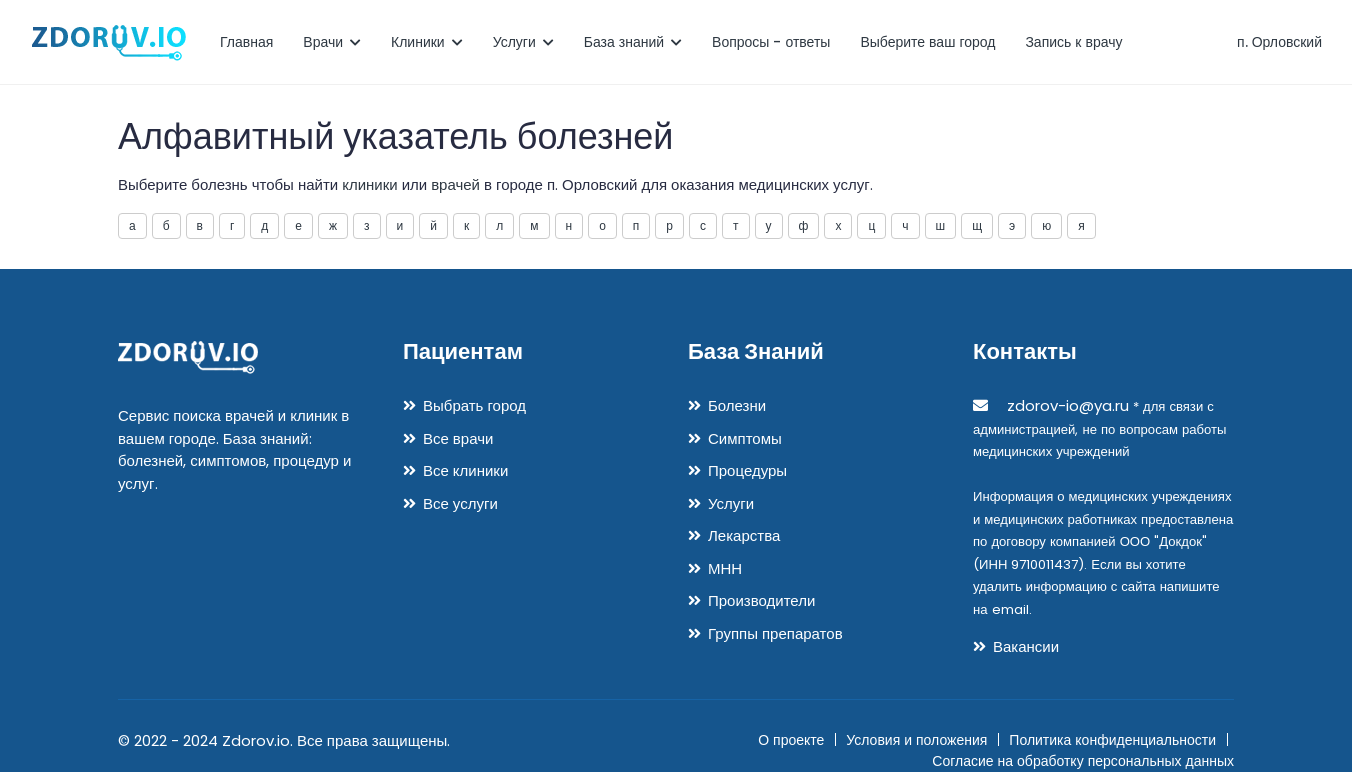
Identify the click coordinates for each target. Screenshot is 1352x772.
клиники (369, 184)
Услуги (523, 42)
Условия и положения (916, 740)
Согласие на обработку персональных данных (1083, 761)
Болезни (737, 405)
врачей (455, 184)
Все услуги (460, 503)
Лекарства (744, 535)
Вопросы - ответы (771, 42)
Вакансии (1026, 646)
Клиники (427, 42)
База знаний (633, 42)
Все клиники (465, 470)
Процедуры (747, 470)
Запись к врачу (1073, 42)
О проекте (791, 740)
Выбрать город (474, 405)
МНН (725, 568)
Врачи (332, 42)
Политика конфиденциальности (1112, 740)
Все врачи (458, 438)
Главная (246, 42)
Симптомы (745, 438)
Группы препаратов (775, 633)
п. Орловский (1279, 42)
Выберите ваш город (927, 42)
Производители (761, 600)
